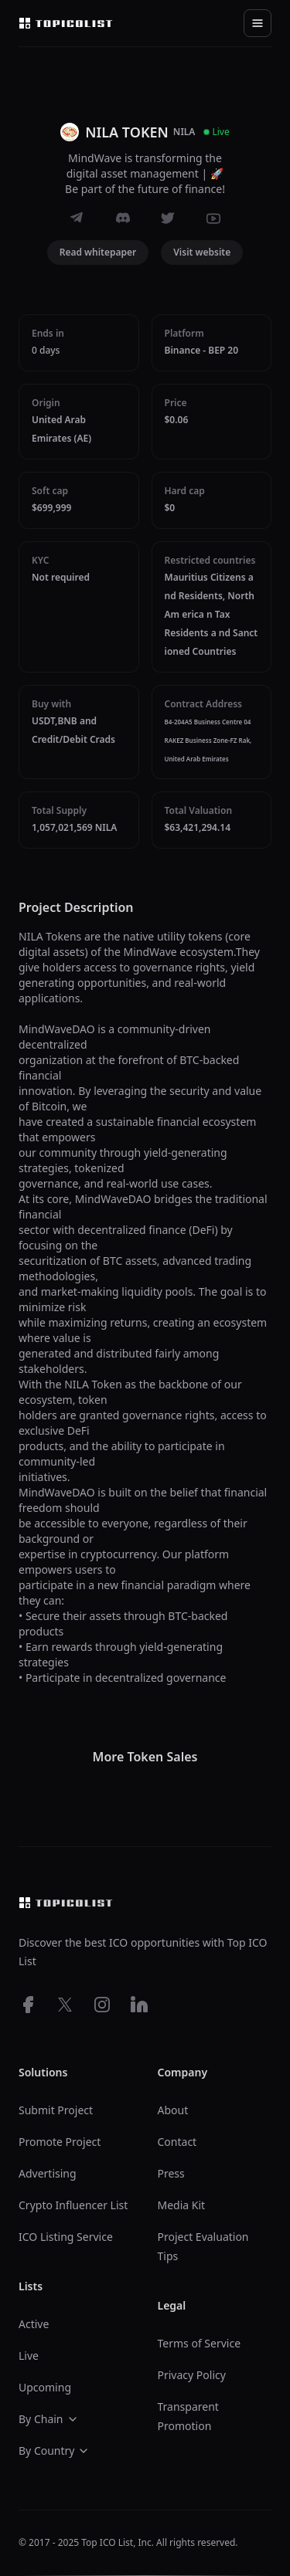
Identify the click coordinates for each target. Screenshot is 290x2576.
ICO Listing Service (66, 2236)
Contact (177, 2141)
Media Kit (182, 2205)
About (173, 2110)
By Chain (49, 2419)
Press (171, 2173)
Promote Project (60, 2141)
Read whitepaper (98, 252)
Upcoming (45, 2387)
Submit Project (56, 2110)
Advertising (48, 2173)
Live (29, 2355)
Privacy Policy (192, 2375)
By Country (54, 2450)
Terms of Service (199, 2343)
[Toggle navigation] (257, 23)
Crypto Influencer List (73, 2205)
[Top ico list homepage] (66, 23)
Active (34, 2324)
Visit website (201, 252)
